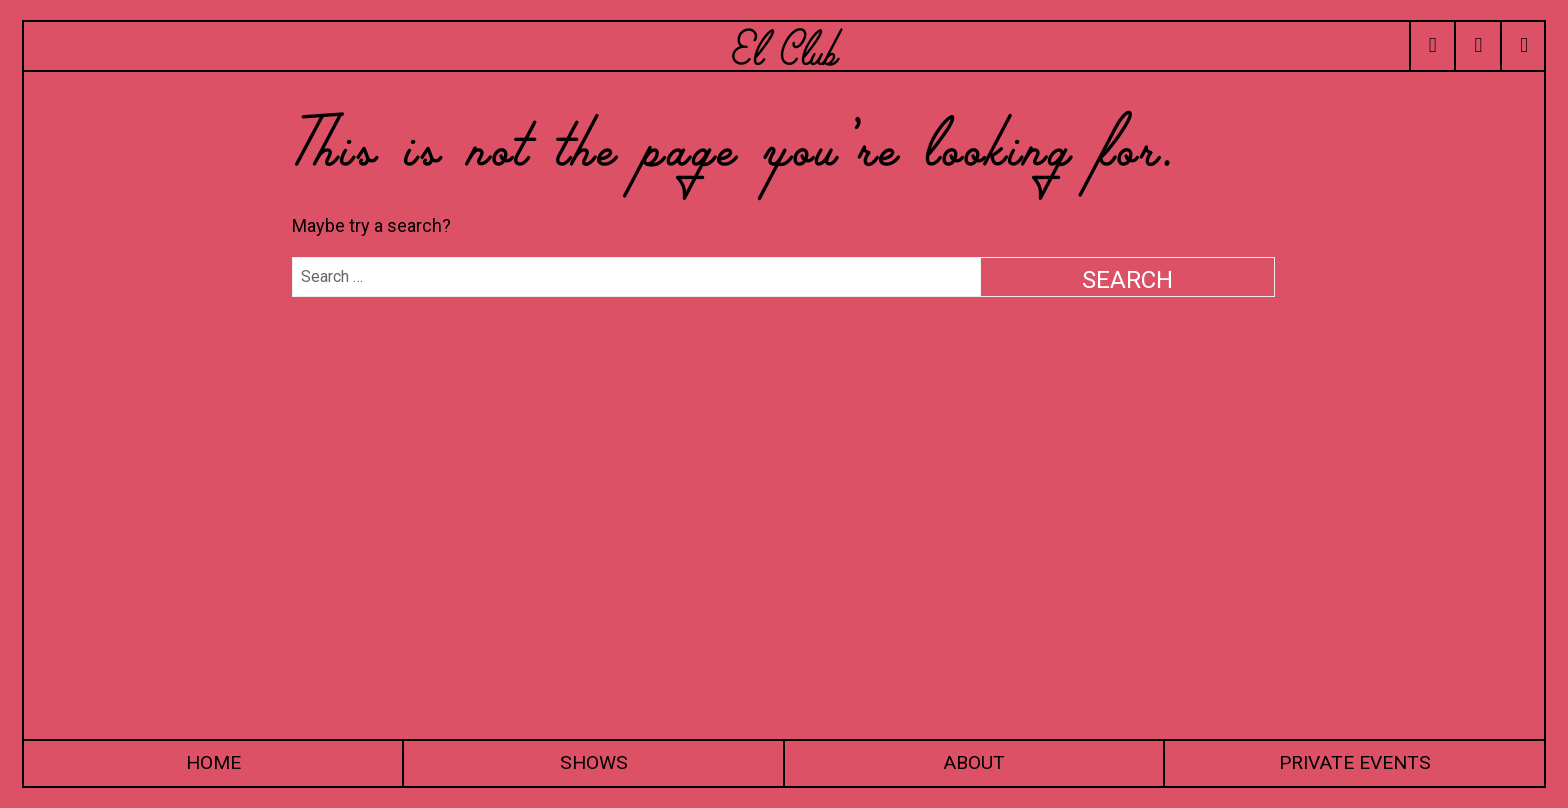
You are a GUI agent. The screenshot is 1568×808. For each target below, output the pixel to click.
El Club (784, 45)
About (974, 762)
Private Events (1355, 762)
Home (213, 762)
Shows (594, 762)
